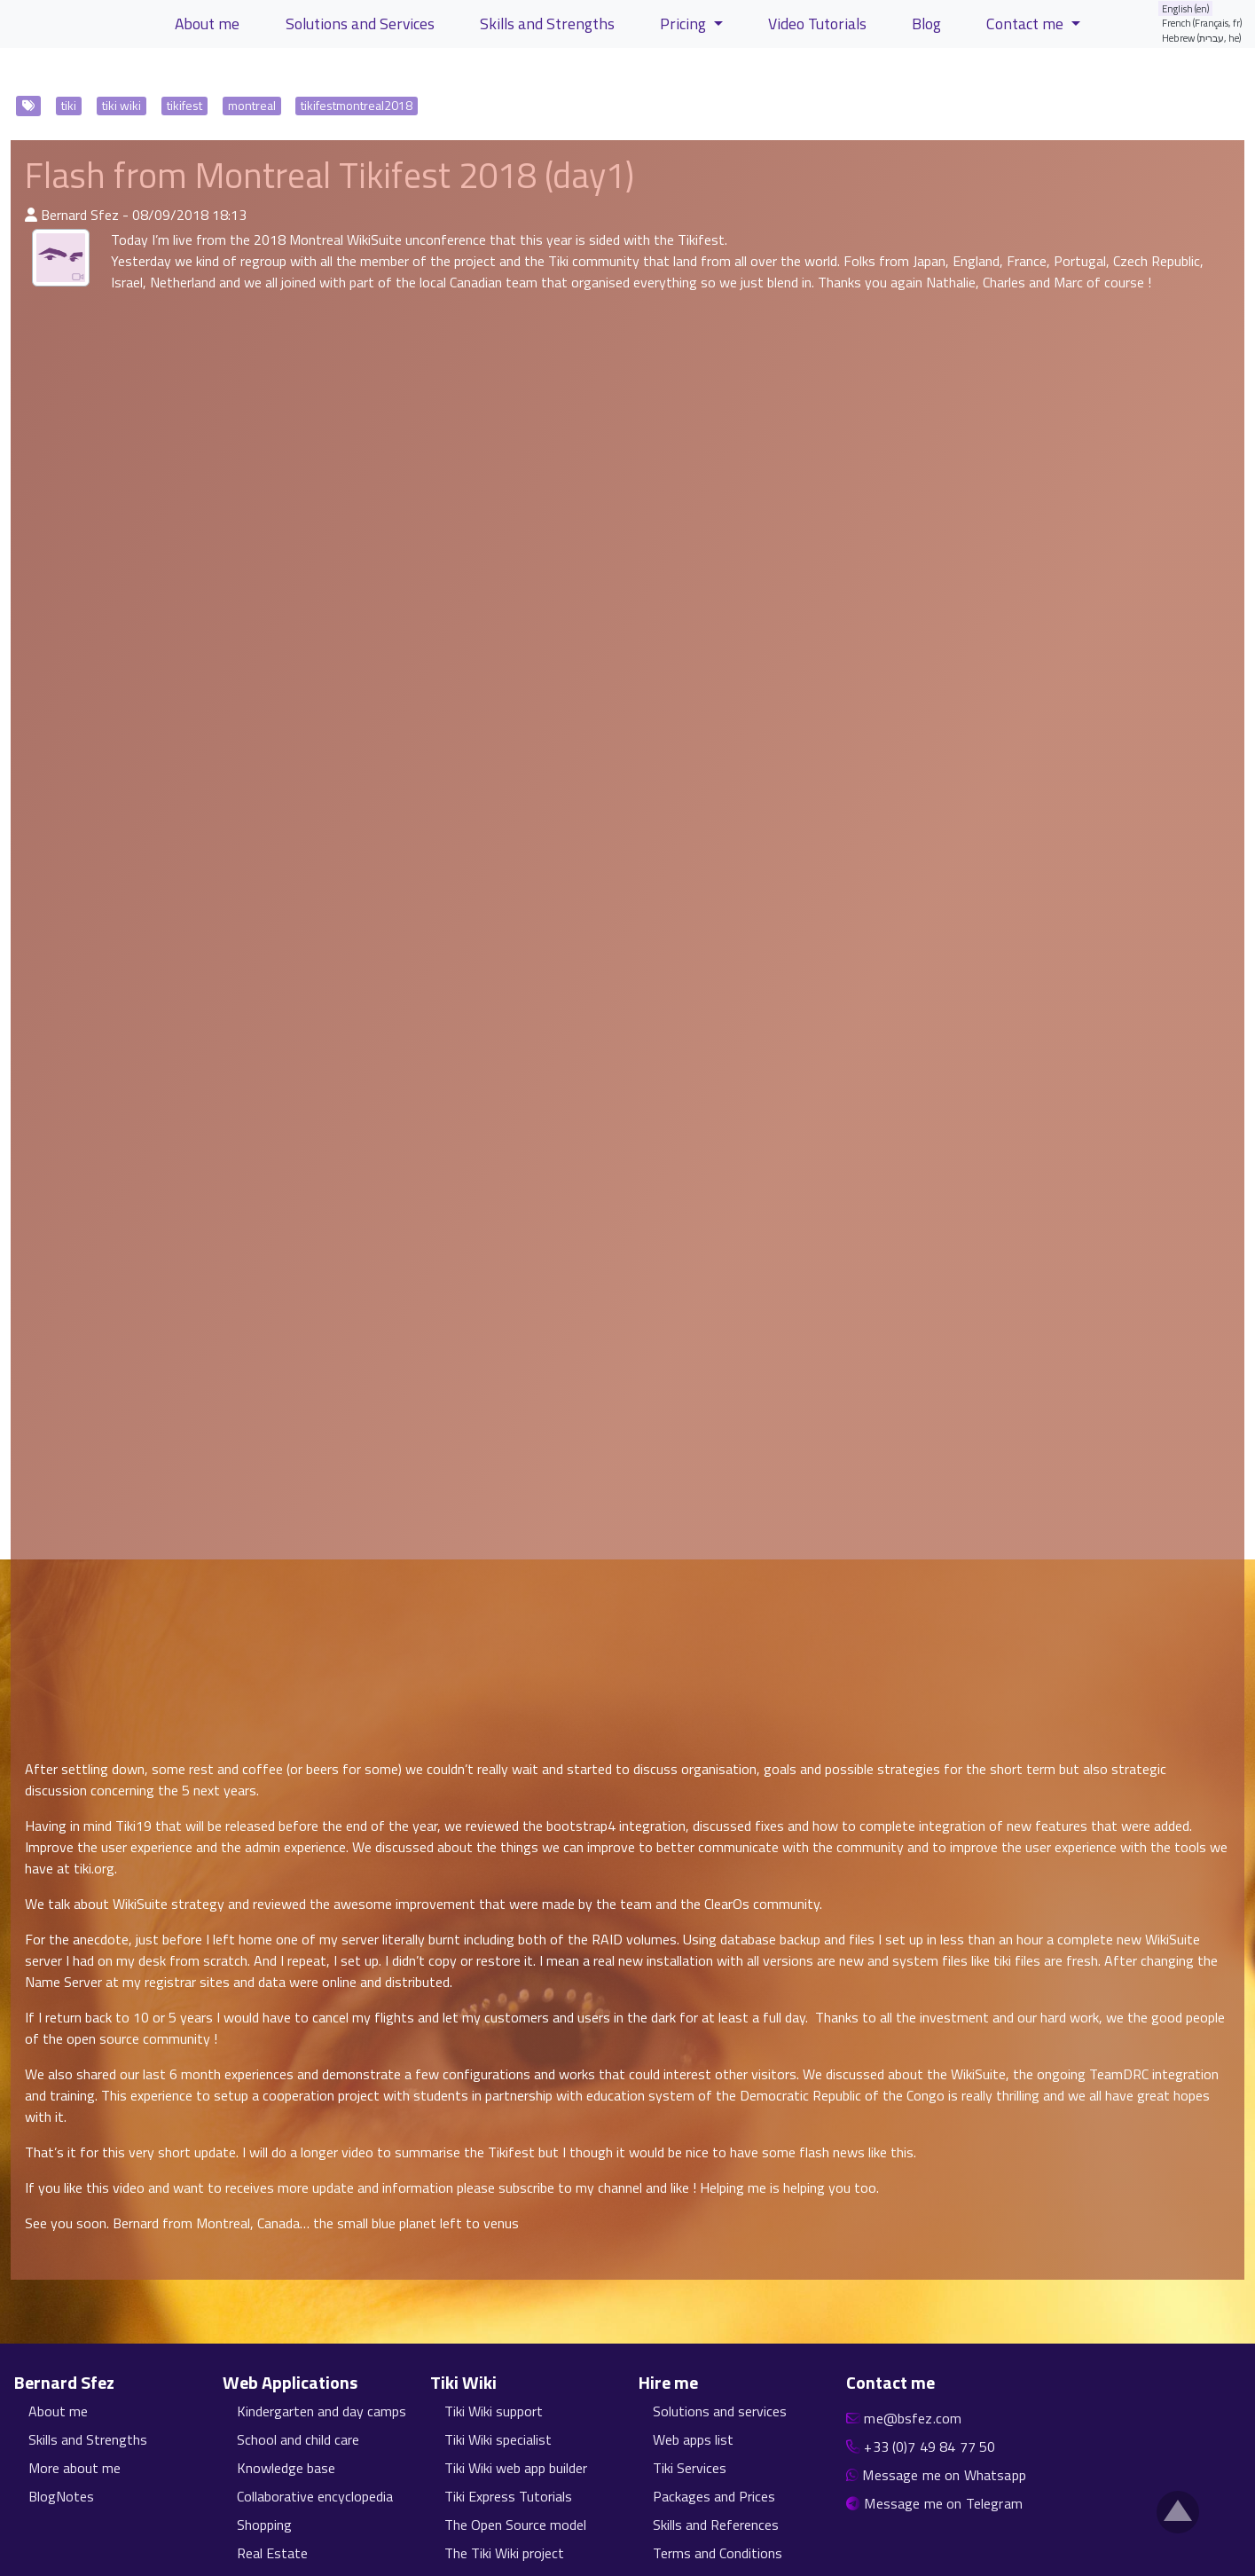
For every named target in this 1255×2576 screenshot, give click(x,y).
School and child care (298, 2439)
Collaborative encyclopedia (315, 2496)
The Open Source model (515, 2524)
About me (58, 2411)
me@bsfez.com (912, 2418)
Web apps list (693, 2439)
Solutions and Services (360, 23)
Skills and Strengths (87, 2439)
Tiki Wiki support (493, 2411)
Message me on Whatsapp (944, 2475)
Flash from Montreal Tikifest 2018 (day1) (329, 175)
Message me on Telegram (943, 2503)
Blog (926, 23)
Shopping (264, 2524)
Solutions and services (720, 2411)
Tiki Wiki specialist (498, 2439)
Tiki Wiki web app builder (515, 2467)
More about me (74, 2467)
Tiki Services (689, 2467)
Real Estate (272, 2553)
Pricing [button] (685, 23)
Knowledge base (286, 2467)
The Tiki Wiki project (504, 2553)
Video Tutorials (817, 23)
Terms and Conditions (717, 2553)
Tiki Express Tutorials (508, 2496)
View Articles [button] (69, 73)
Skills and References (716, 2524)
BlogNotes (61, 2496)
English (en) (1186, 8)
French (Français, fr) (1202, 22)
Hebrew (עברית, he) (1202, 37)
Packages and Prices (714, 2496)
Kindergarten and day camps (321, 2411)
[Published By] (31, 215)
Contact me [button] (1026, 23)
